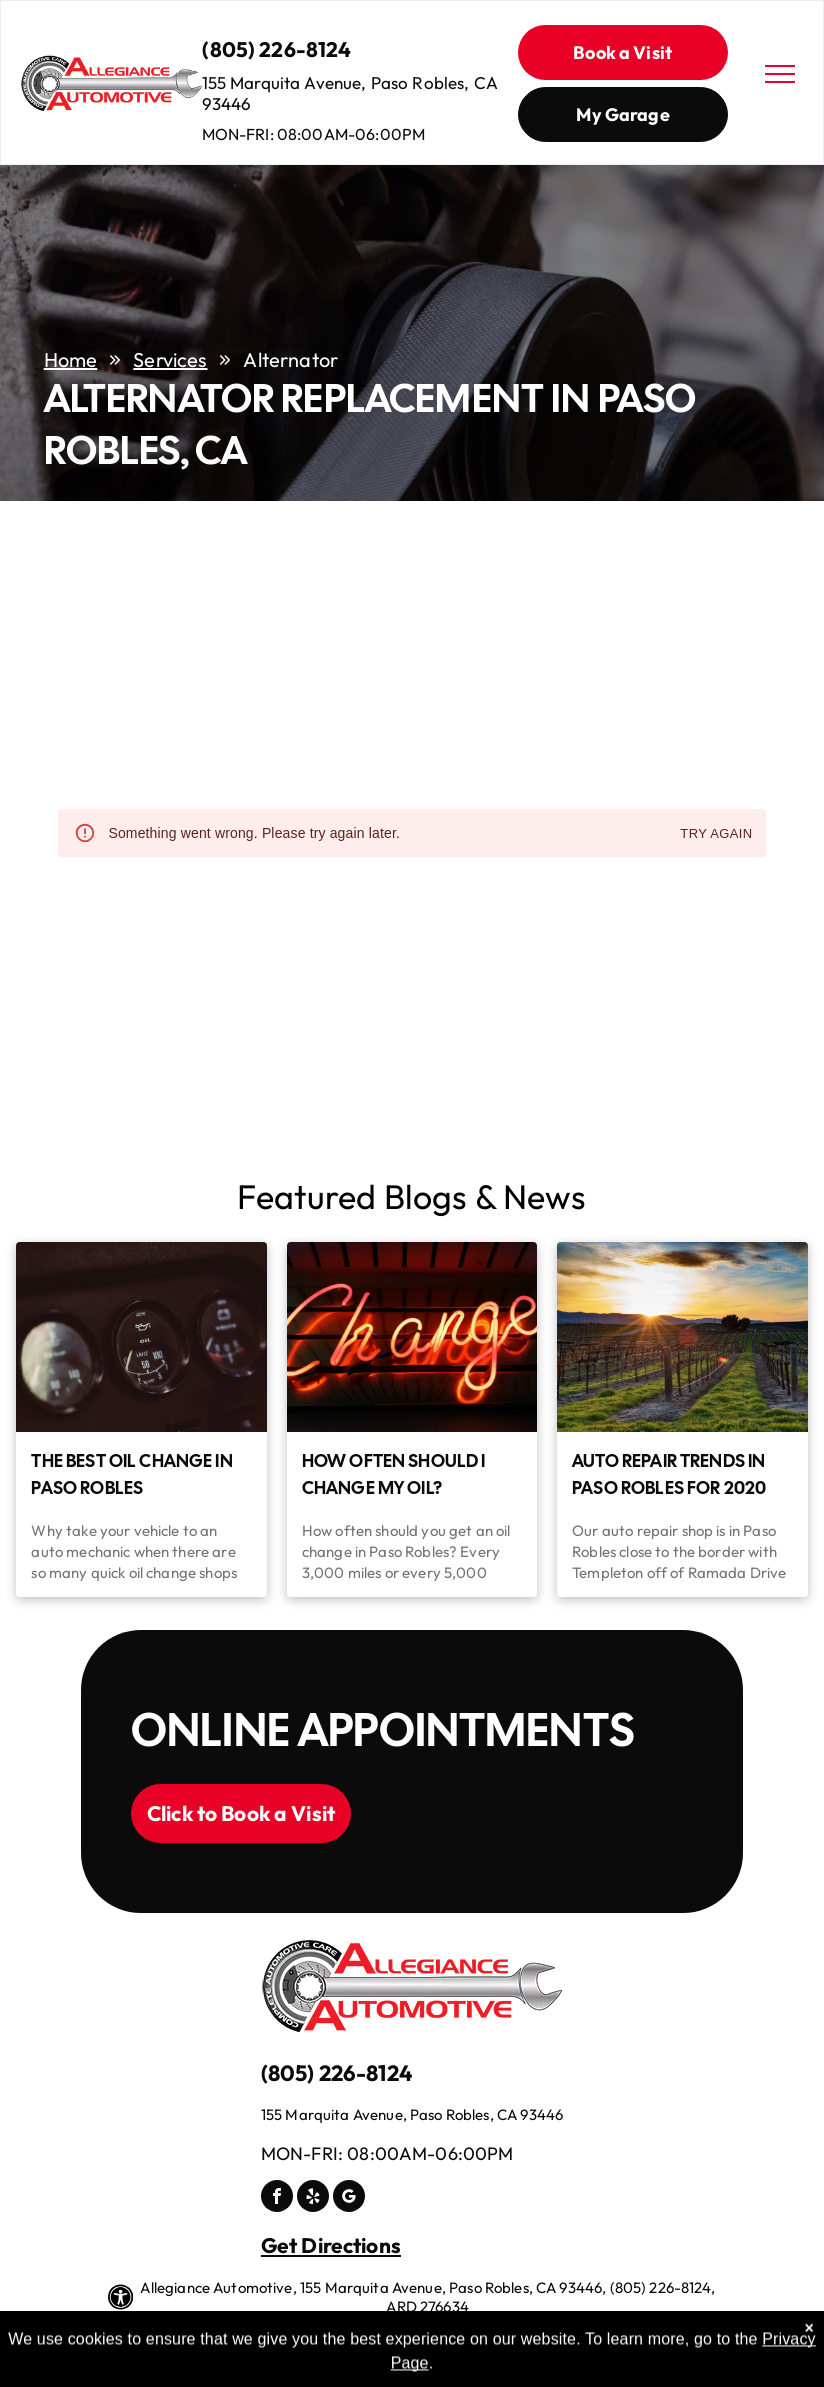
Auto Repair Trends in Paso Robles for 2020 (669, 1474)
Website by (526, 2330)
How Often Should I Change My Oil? (394, 1474)
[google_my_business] (349, 2198)
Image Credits (429, 2330)
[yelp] (313, 2198)
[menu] (780, 74)
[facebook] (277, 2198)
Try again (716, 834)
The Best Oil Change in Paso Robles (131, 1474)
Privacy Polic (320, 2330)
